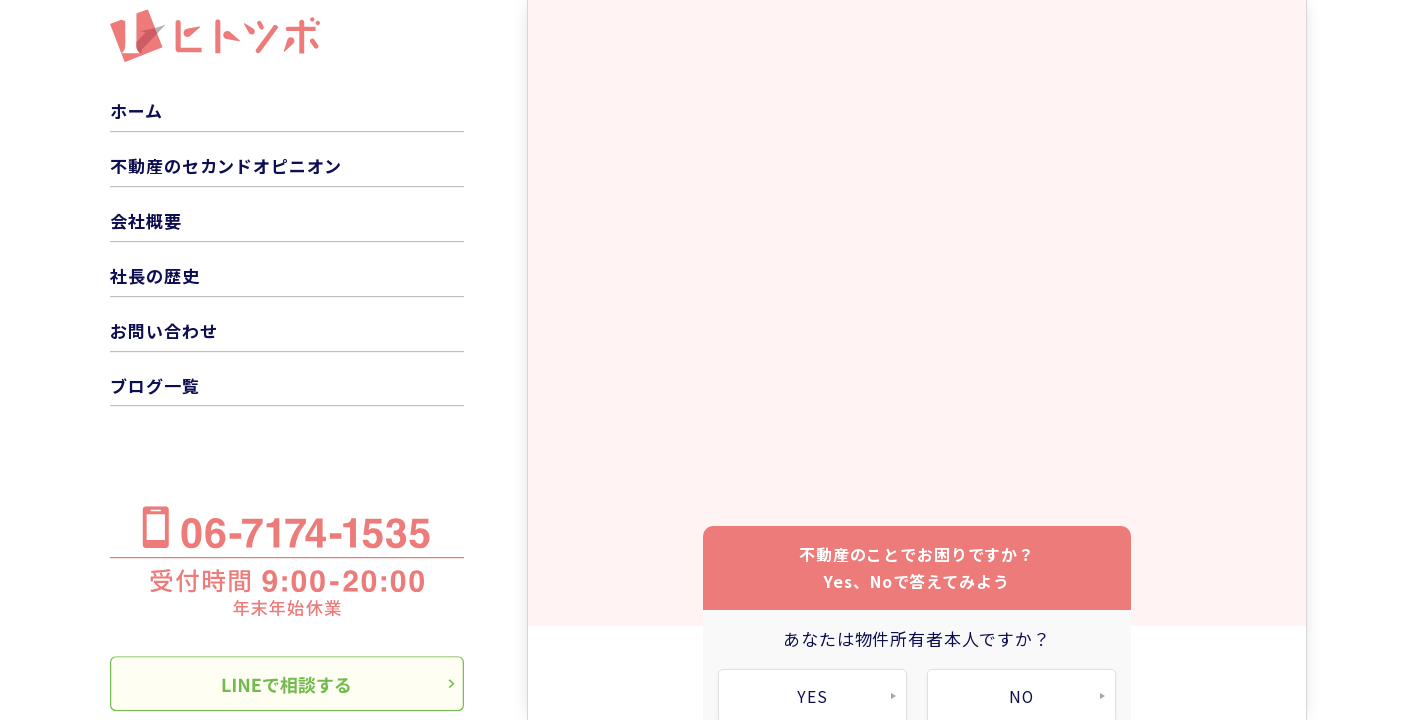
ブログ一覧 (154, 385)
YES (813, 691)
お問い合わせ (163, 330)
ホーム (136, 110)
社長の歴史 (154, 275)
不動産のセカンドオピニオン (226, 165)
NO (1022, 691)
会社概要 (145, 220)
